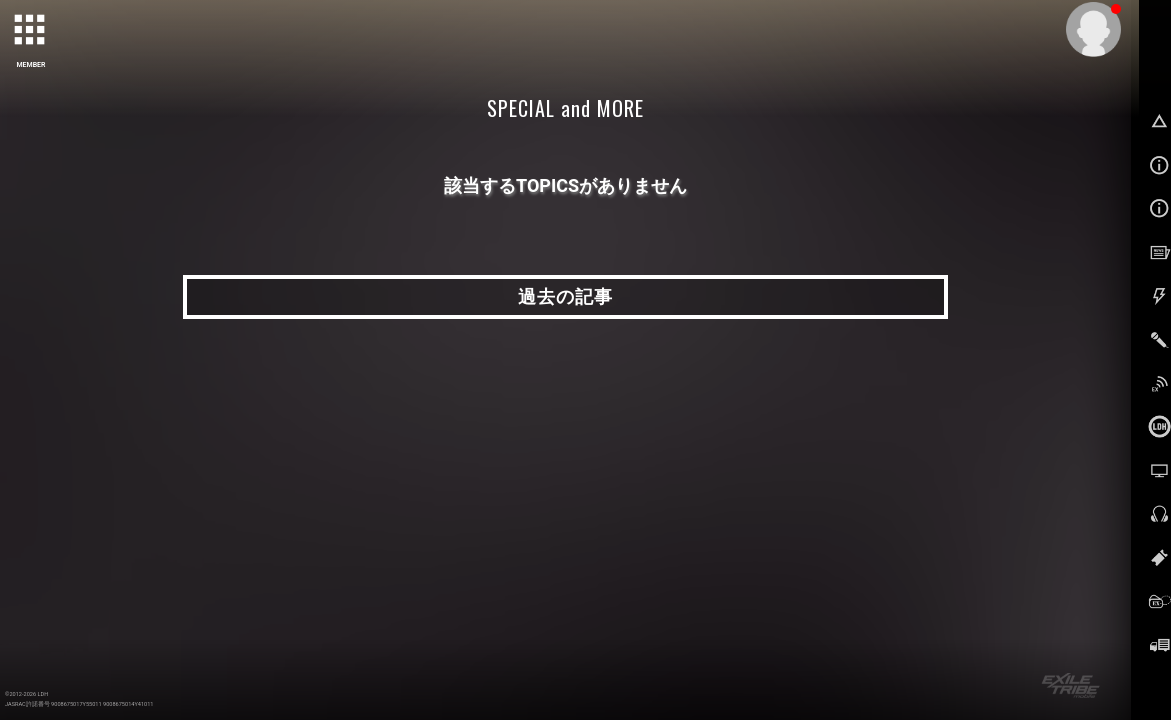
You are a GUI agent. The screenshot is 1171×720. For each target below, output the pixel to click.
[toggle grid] (31, 31)
